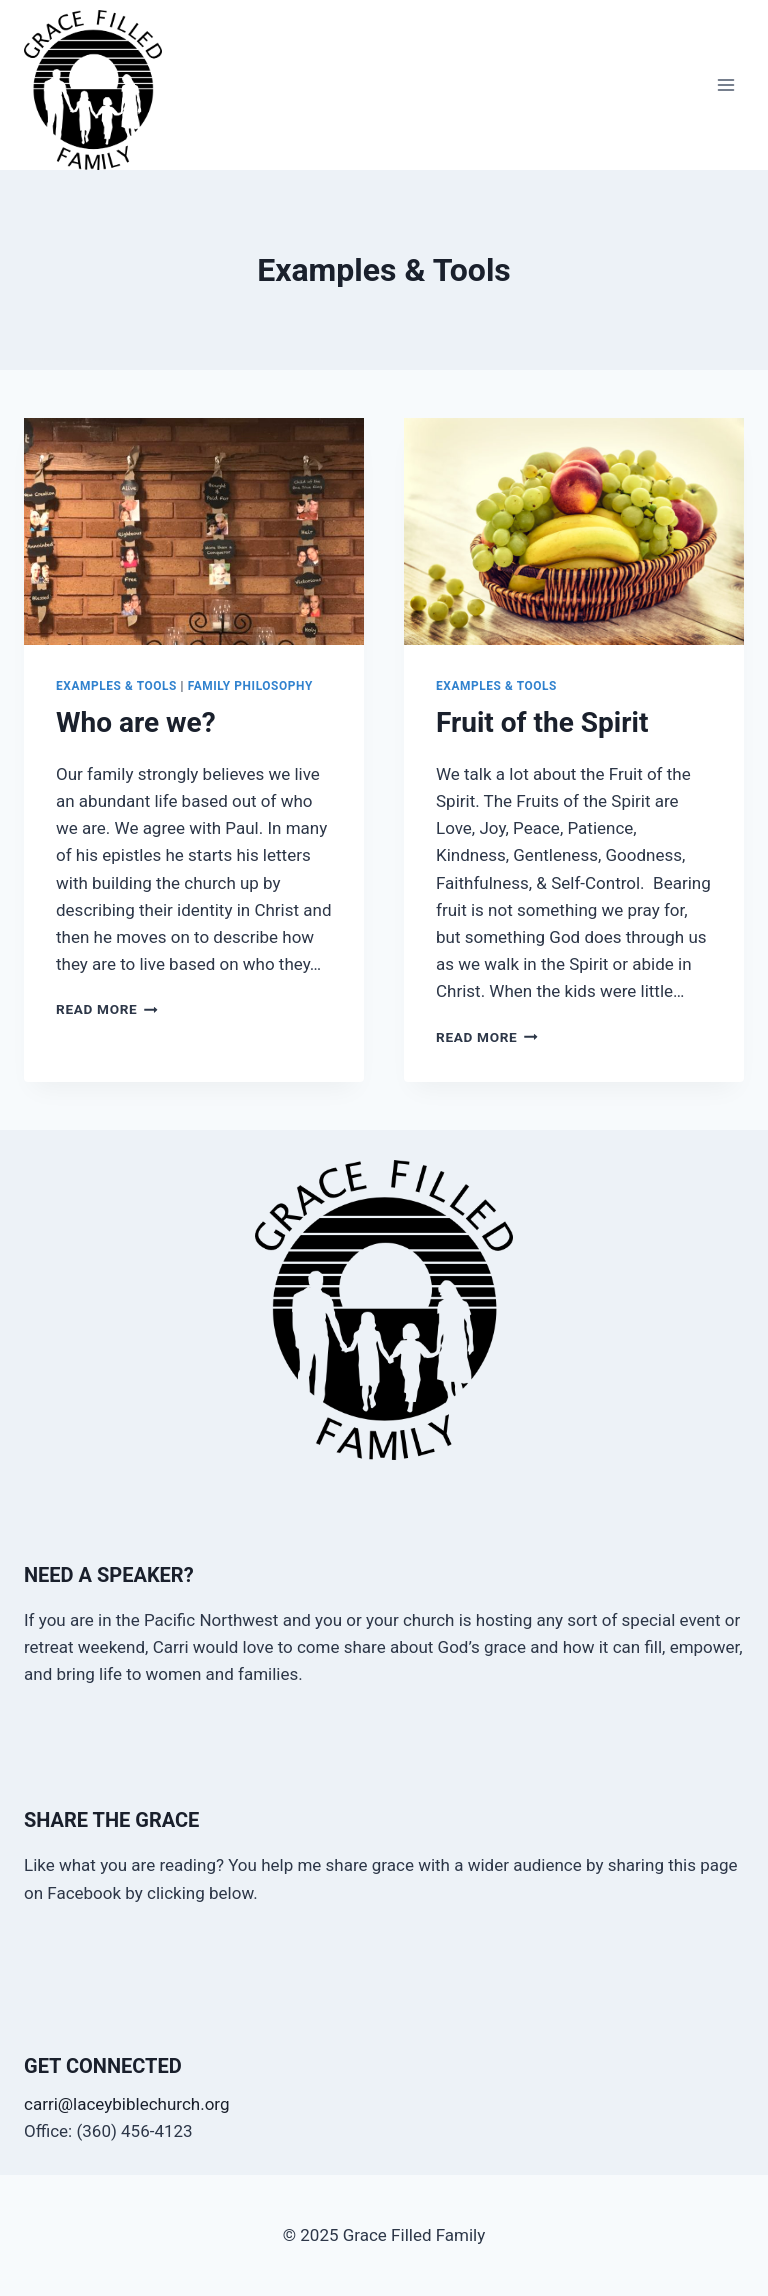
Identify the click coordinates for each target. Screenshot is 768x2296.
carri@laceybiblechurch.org (127, 2104)
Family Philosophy (250, 686)
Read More (107, 1009)
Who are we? (136, 722)
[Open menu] (725, 85)
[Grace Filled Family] (101, 90)
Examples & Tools (116, 686)
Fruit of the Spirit (542, 722)
